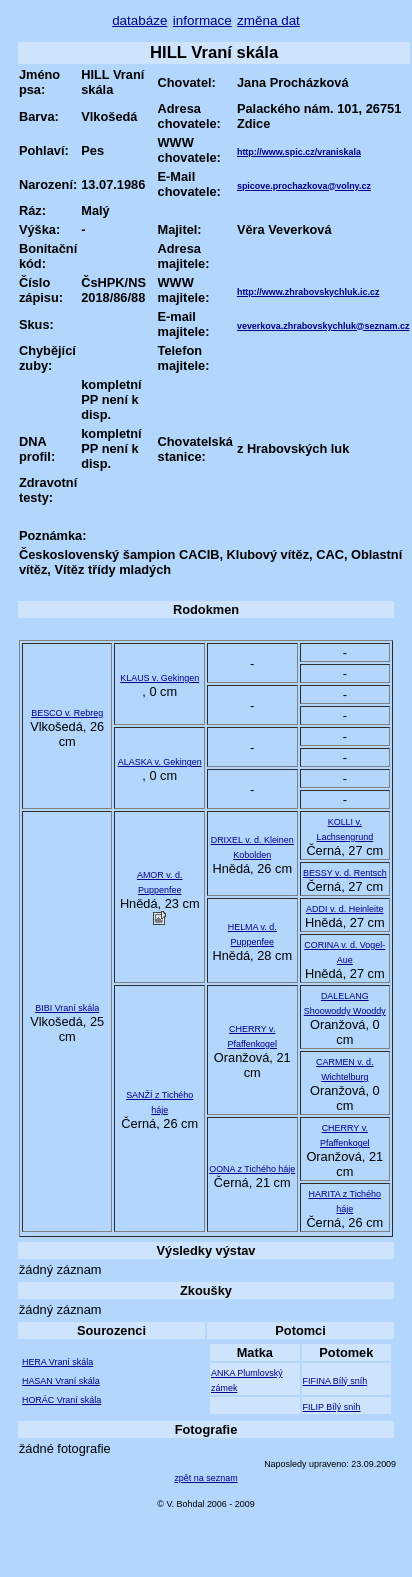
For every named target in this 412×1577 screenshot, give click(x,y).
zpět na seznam (205, 1478)
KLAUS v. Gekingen (159, 678)
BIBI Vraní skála (67, 1008)
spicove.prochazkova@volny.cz (304, 186)
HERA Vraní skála (57, 1362)
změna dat (268, 20)
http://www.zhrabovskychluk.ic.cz (308, 292)
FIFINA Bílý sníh (335, 1381)
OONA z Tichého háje (252, 1169)
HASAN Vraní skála (61, 1381)
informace (202, 20)
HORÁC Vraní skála (61, 1400)
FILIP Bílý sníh (332, 1407)
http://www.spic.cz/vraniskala (299, 152)
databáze (139, 20)
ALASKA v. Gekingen (160, 762)
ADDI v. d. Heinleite (344, 909)
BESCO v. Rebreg (67, 713)
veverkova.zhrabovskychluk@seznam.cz (323, 326)
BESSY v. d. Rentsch (345, 873)
